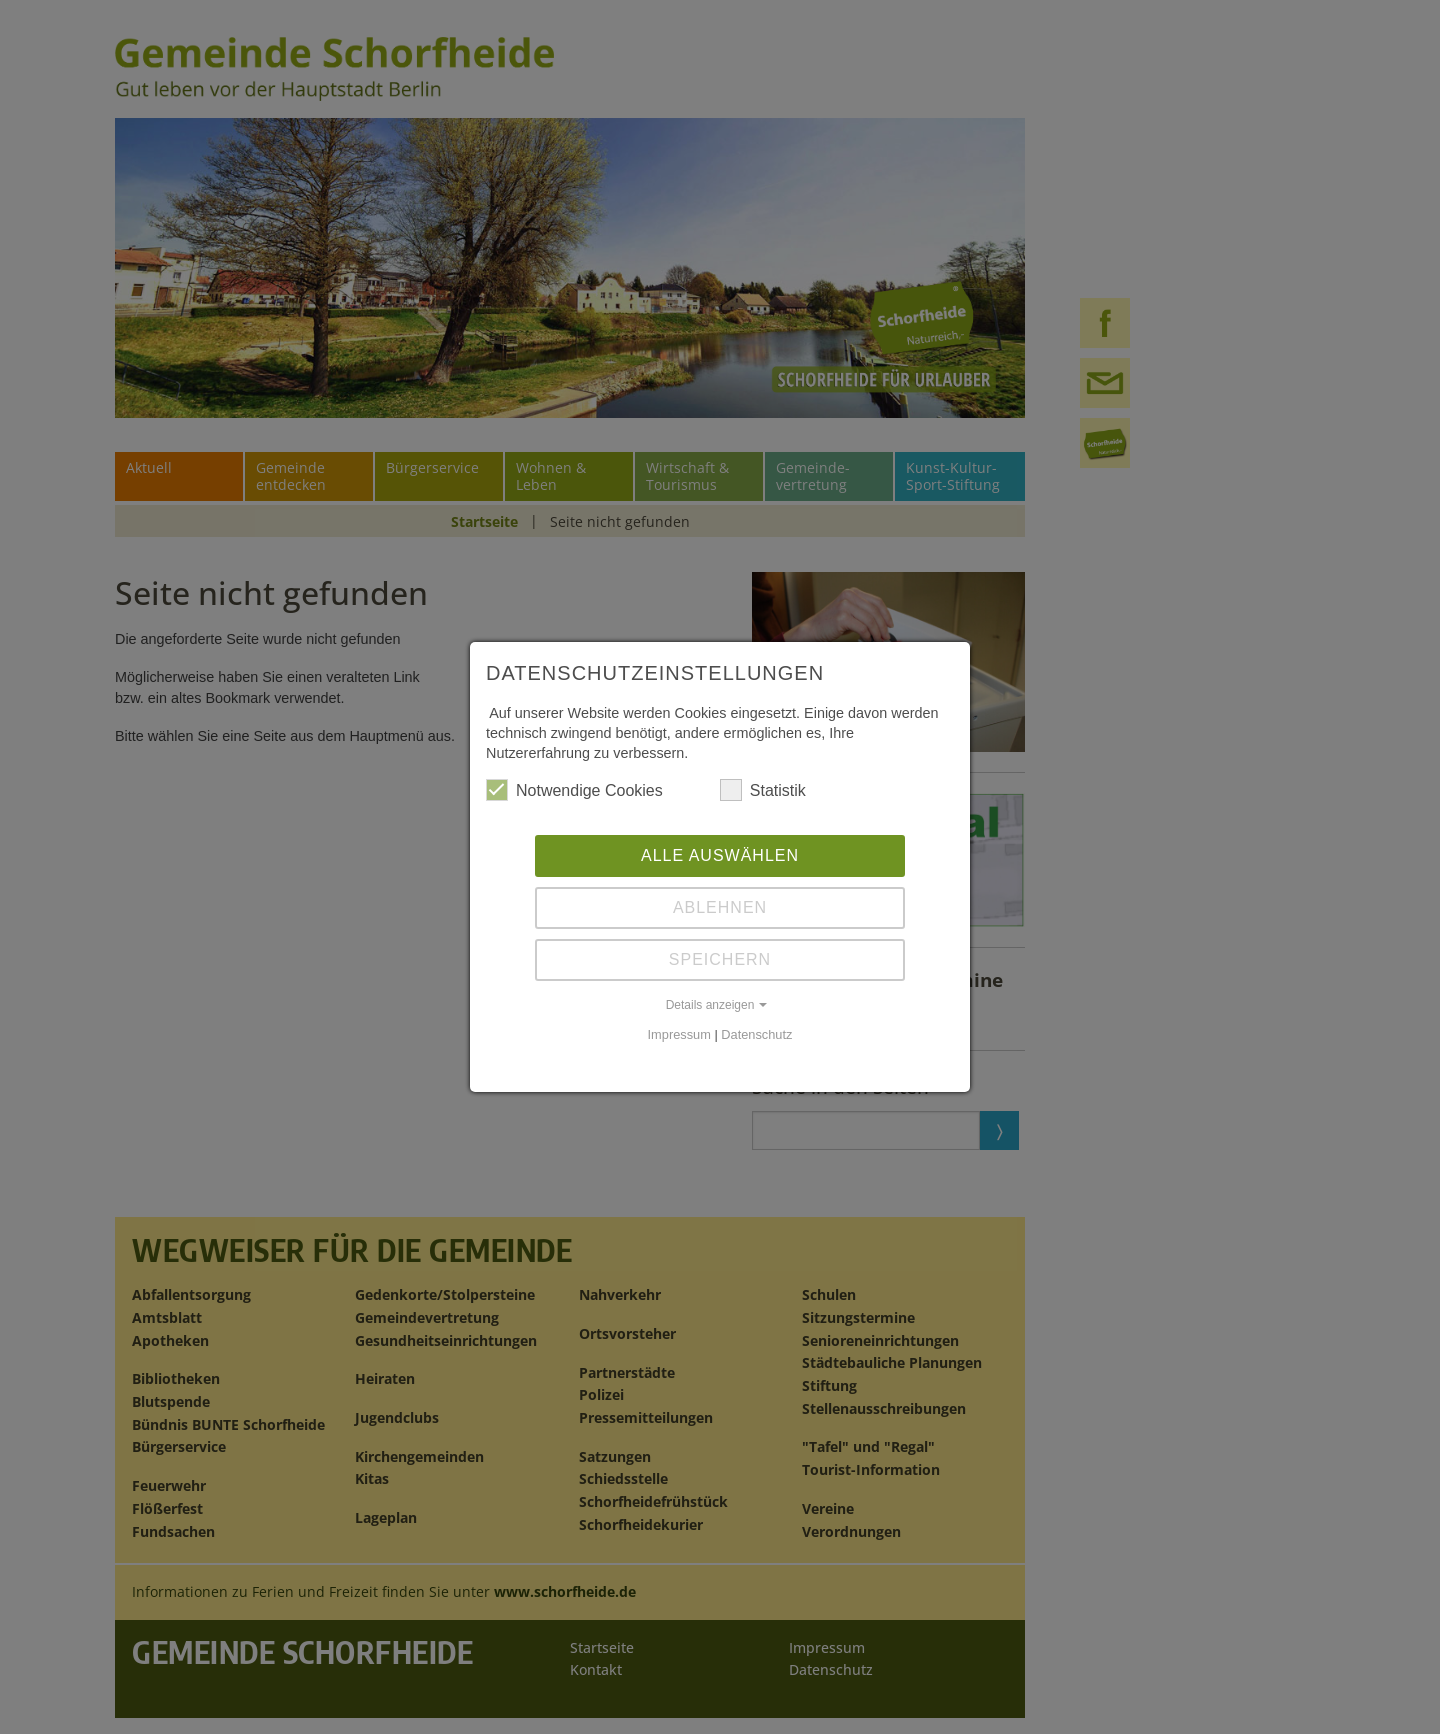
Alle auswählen (720, 855)
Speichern (720, 959)
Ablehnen (720, 907)
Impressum (679, 1034)
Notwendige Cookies (574, 790)
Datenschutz (756, 1034)
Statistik (763, 790)
